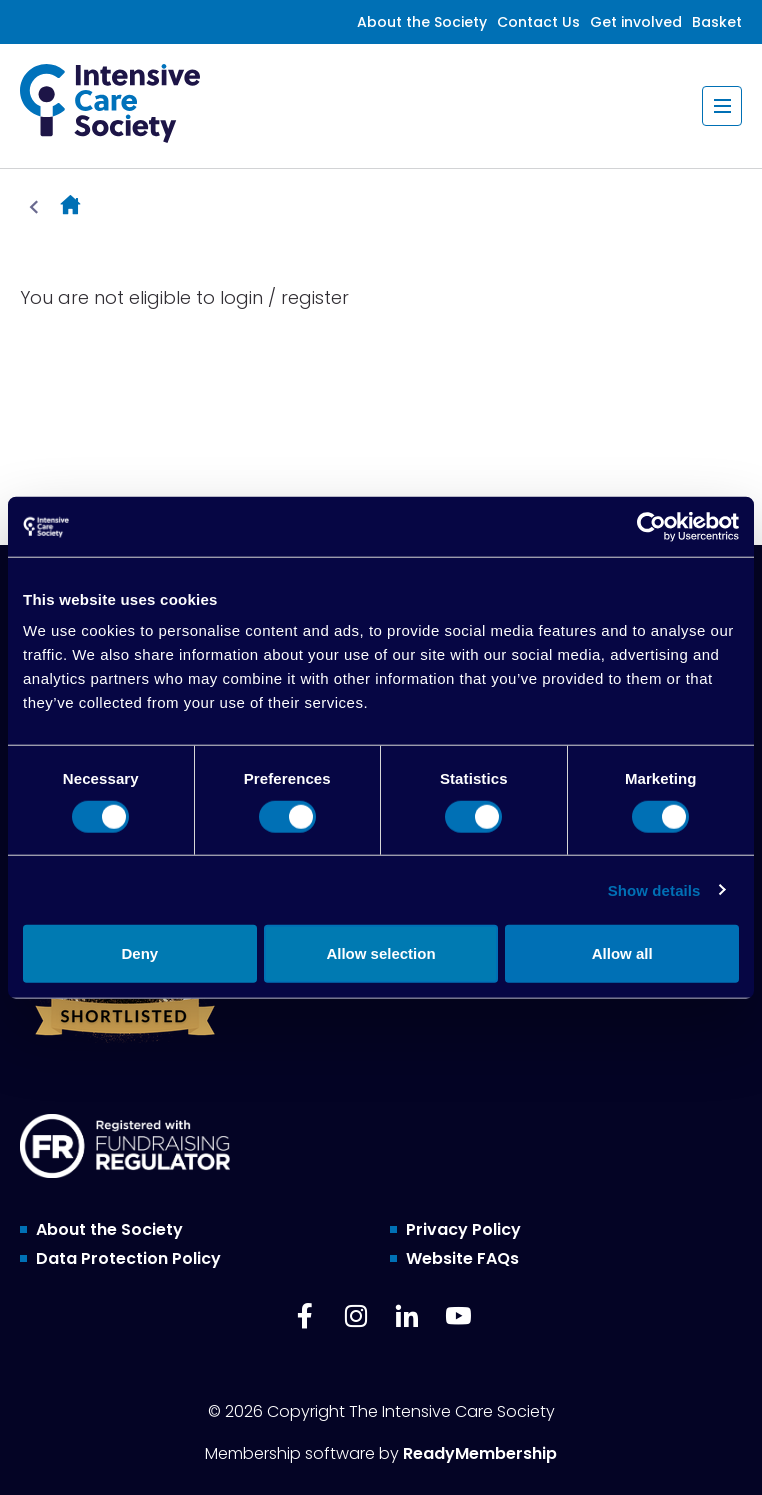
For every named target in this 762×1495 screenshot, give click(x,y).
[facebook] (305, 1316)
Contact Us (538, 22)
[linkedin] (407, 1316)
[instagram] (356, 1316)
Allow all (622, 953)
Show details (654, 889)
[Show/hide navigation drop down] (722, 106)
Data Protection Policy (128, 1258)
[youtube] (458, 1316)
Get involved (636, 22)
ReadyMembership (480, 1453)
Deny (139, 953)
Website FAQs (462, 1258)
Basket (717, 22)
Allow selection (380, 953)
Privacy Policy (463, 1229)
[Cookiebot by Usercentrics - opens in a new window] (651, 526)
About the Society (422, 22)
